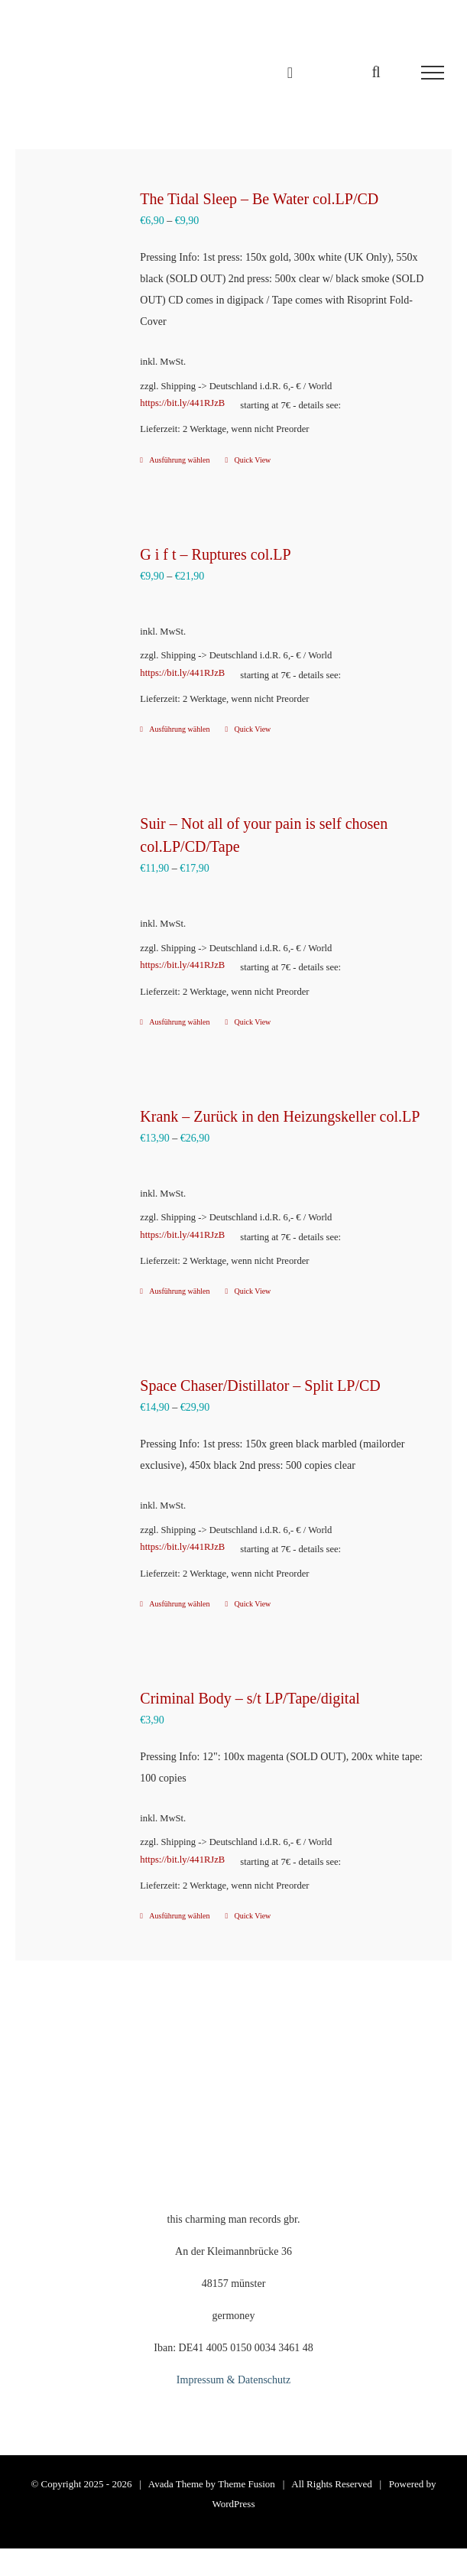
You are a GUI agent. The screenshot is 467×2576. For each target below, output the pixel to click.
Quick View (253, 460)
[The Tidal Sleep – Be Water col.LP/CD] (77, 234)
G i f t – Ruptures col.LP (215, 554)
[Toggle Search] (375, 72)
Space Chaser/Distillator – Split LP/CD (260, 1385)
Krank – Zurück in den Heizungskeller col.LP (280, 1116)
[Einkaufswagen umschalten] (290, 72)
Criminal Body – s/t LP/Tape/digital (249, 1698)
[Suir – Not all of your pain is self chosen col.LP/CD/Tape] (77, 860)
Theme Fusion (246, 2484)
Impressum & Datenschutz (233, 2380)
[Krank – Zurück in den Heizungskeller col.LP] (77, 1151)
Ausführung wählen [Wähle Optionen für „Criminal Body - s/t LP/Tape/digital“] (179, 1916)
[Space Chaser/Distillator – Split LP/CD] (77, 1420)
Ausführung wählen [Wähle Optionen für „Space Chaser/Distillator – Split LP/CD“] (179, 1604)
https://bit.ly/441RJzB (182, 403)
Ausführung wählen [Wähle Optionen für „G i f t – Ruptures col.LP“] (179, 729)
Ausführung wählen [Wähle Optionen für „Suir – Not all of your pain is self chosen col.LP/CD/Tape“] (179, 1022)
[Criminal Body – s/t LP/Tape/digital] (77, 1733)
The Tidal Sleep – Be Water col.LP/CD (259, 198)
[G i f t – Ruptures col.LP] (77, 590)
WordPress (233, 2503)
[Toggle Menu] (432, 73)
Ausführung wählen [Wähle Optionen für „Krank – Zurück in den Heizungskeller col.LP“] (179, 1291)
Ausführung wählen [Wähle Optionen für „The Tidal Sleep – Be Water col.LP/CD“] (179, 460)
